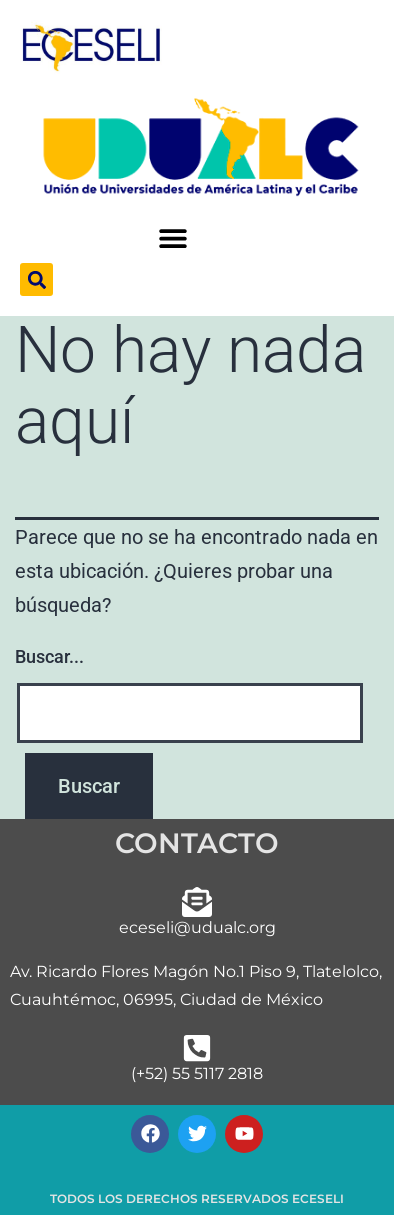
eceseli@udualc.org (197, 927)
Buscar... (49, 656)
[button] (173, 238)
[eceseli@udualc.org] (197, 902)
